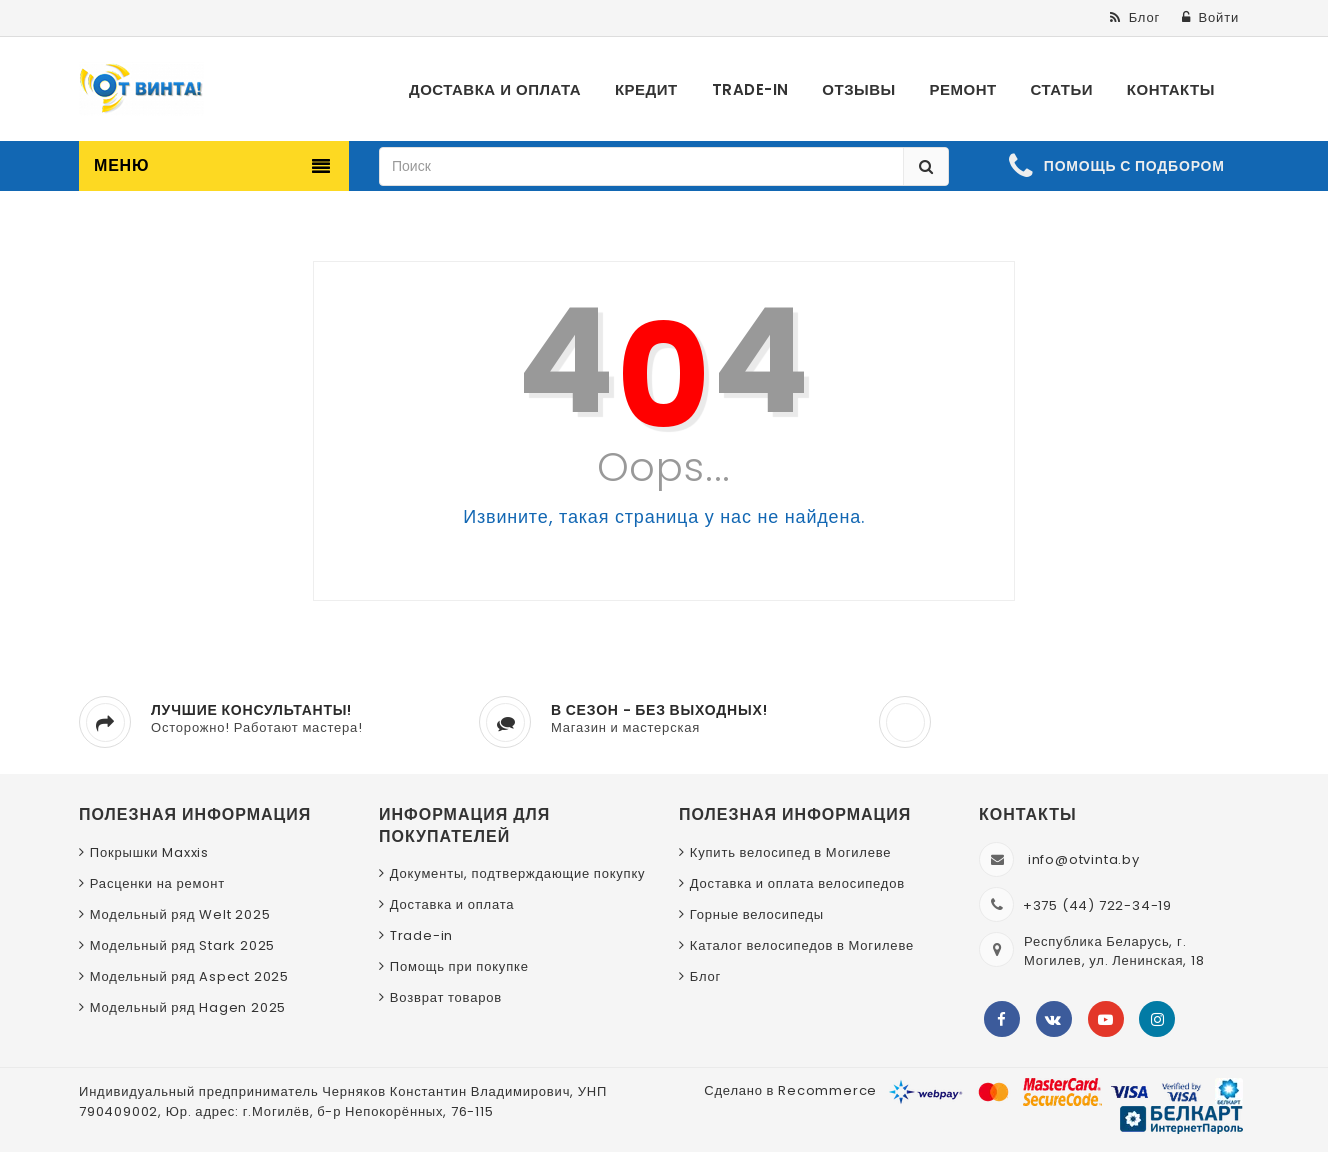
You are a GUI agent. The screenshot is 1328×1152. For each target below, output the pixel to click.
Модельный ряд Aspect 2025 (189, 976)
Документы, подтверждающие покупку (518, 873)
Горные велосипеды (757, 914)
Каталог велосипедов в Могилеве (802, 945)
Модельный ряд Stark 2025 (182, 945)
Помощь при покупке (459, 966)
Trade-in (421, 935)
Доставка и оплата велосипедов (797, 883)
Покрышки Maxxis (149, 852)
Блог (705, 976)
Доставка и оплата (452, 904)
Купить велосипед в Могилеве (790, 852)
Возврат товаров (446, 997)
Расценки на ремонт (157, 883)
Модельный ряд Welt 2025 (180, 914)
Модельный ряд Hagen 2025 (188, 1007)
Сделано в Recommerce (790, 1090)
